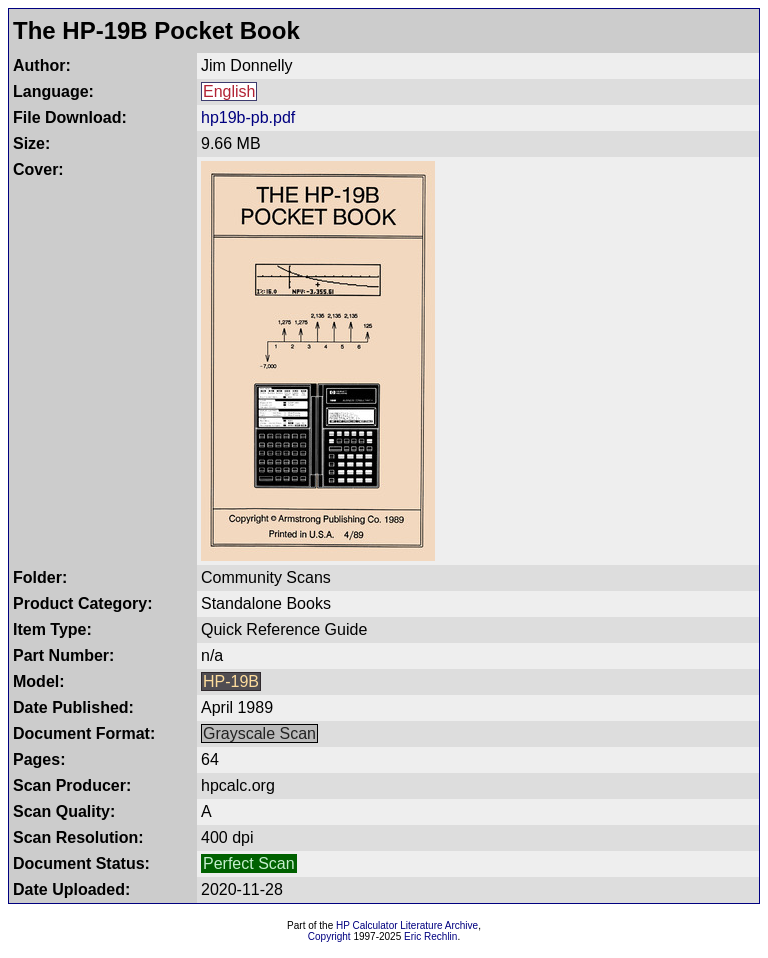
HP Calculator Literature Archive (407, 925)
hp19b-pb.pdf (248, 117)
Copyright (329, 936)
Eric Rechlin (430, 936)
